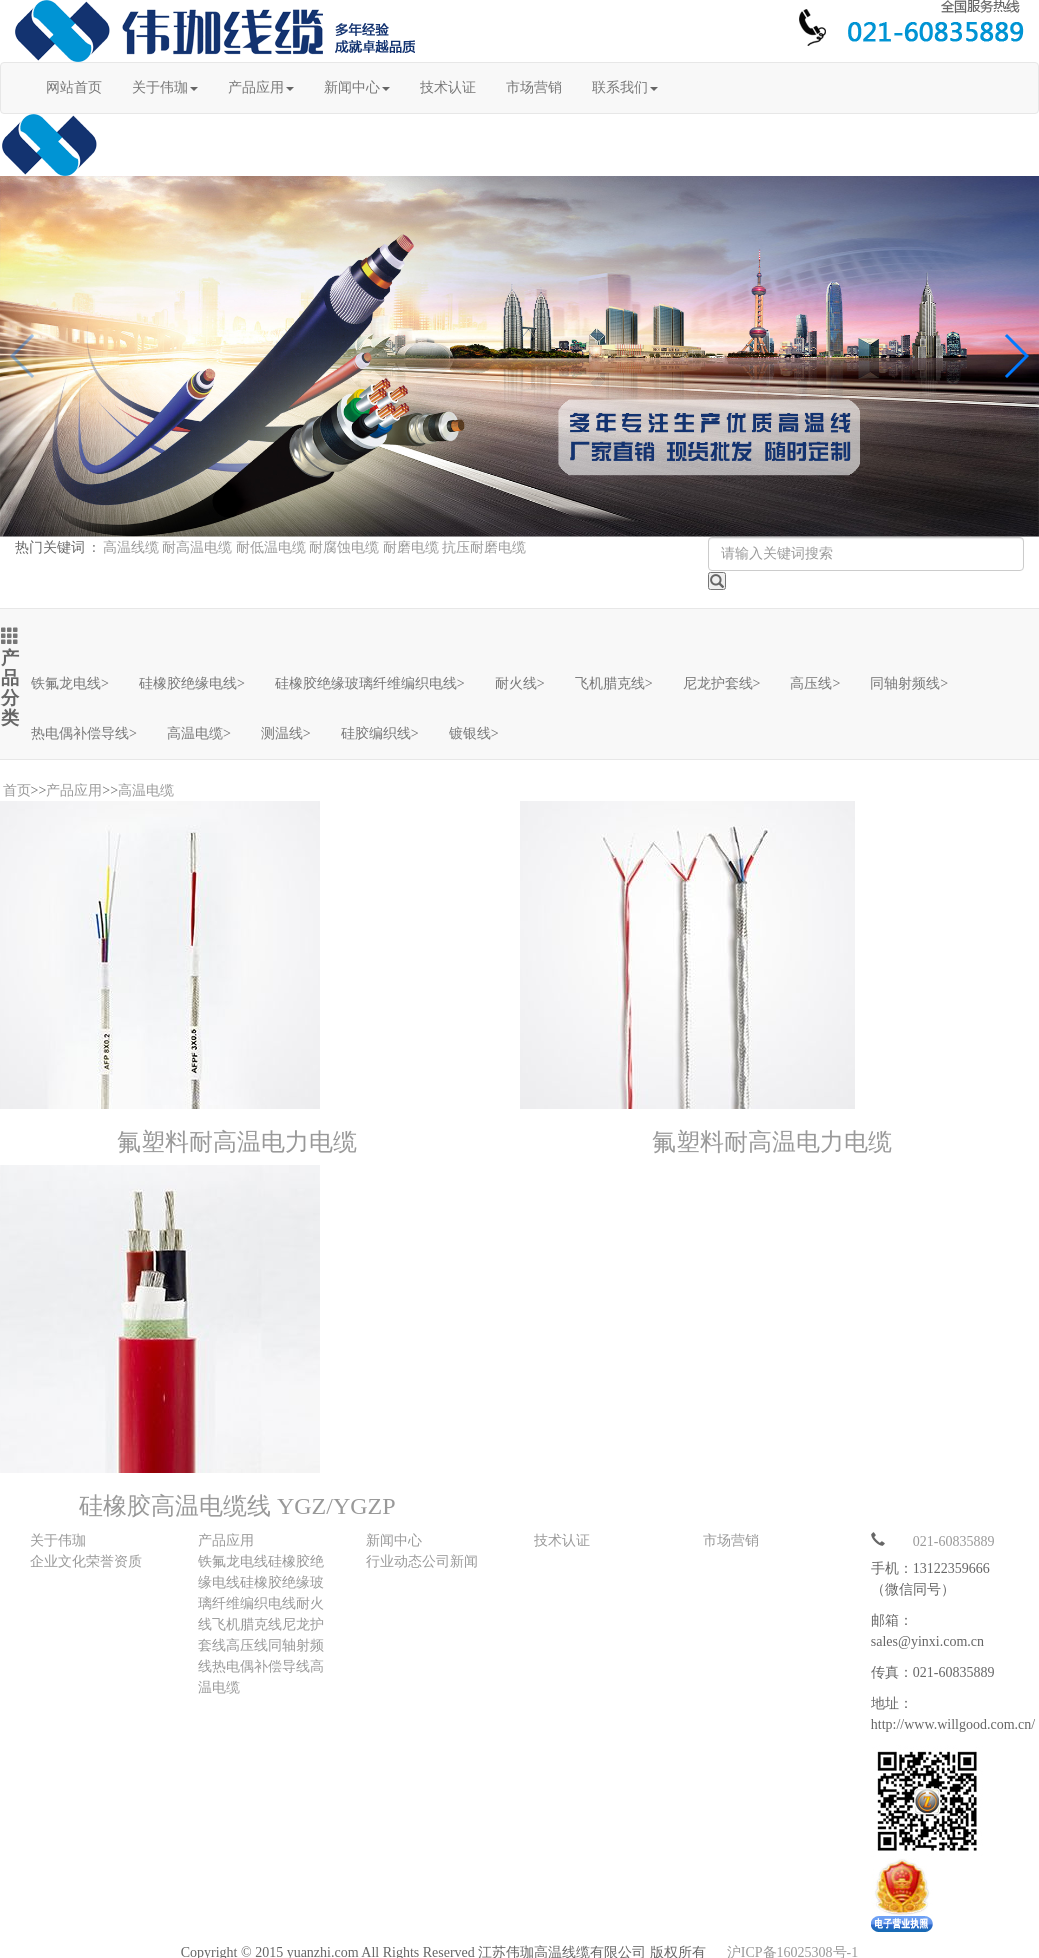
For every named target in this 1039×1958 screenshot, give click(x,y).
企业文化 (58, 1561)
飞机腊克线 (614, 684)
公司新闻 (450, 1561)
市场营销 (534, 87)
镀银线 (474, 734)
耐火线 (520, 684)
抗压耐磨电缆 (484, 547)
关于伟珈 (58, 1540)
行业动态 (394, 1561)
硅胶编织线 (380, 734)
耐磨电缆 (411, 547)
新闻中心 (394, 1540)
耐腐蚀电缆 (344, 547)
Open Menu (1014, 73)
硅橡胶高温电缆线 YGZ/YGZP (237, 1506)
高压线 (815, 684)
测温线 (286, 734)
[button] (1015, 356)
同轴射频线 (909, 684)
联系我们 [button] (625, 87)
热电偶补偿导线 (84, 734)
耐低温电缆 (271, 547)
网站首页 (74, 87)
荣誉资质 (114, 1561)
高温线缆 (131, 547)
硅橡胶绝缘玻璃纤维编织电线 (370, 684)
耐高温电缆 (197, 547)
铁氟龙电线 (70, 684)
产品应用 (74, 790)
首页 (17, 790)
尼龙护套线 (722, 684)
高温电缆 (199, 734)
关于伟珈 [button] (165, 87)
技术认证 (448, 87)
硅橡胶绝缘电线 (192, 684)
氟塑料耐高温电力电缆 (237, 1142)
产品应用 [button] (261, 87)
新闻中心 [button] (357, 87)
